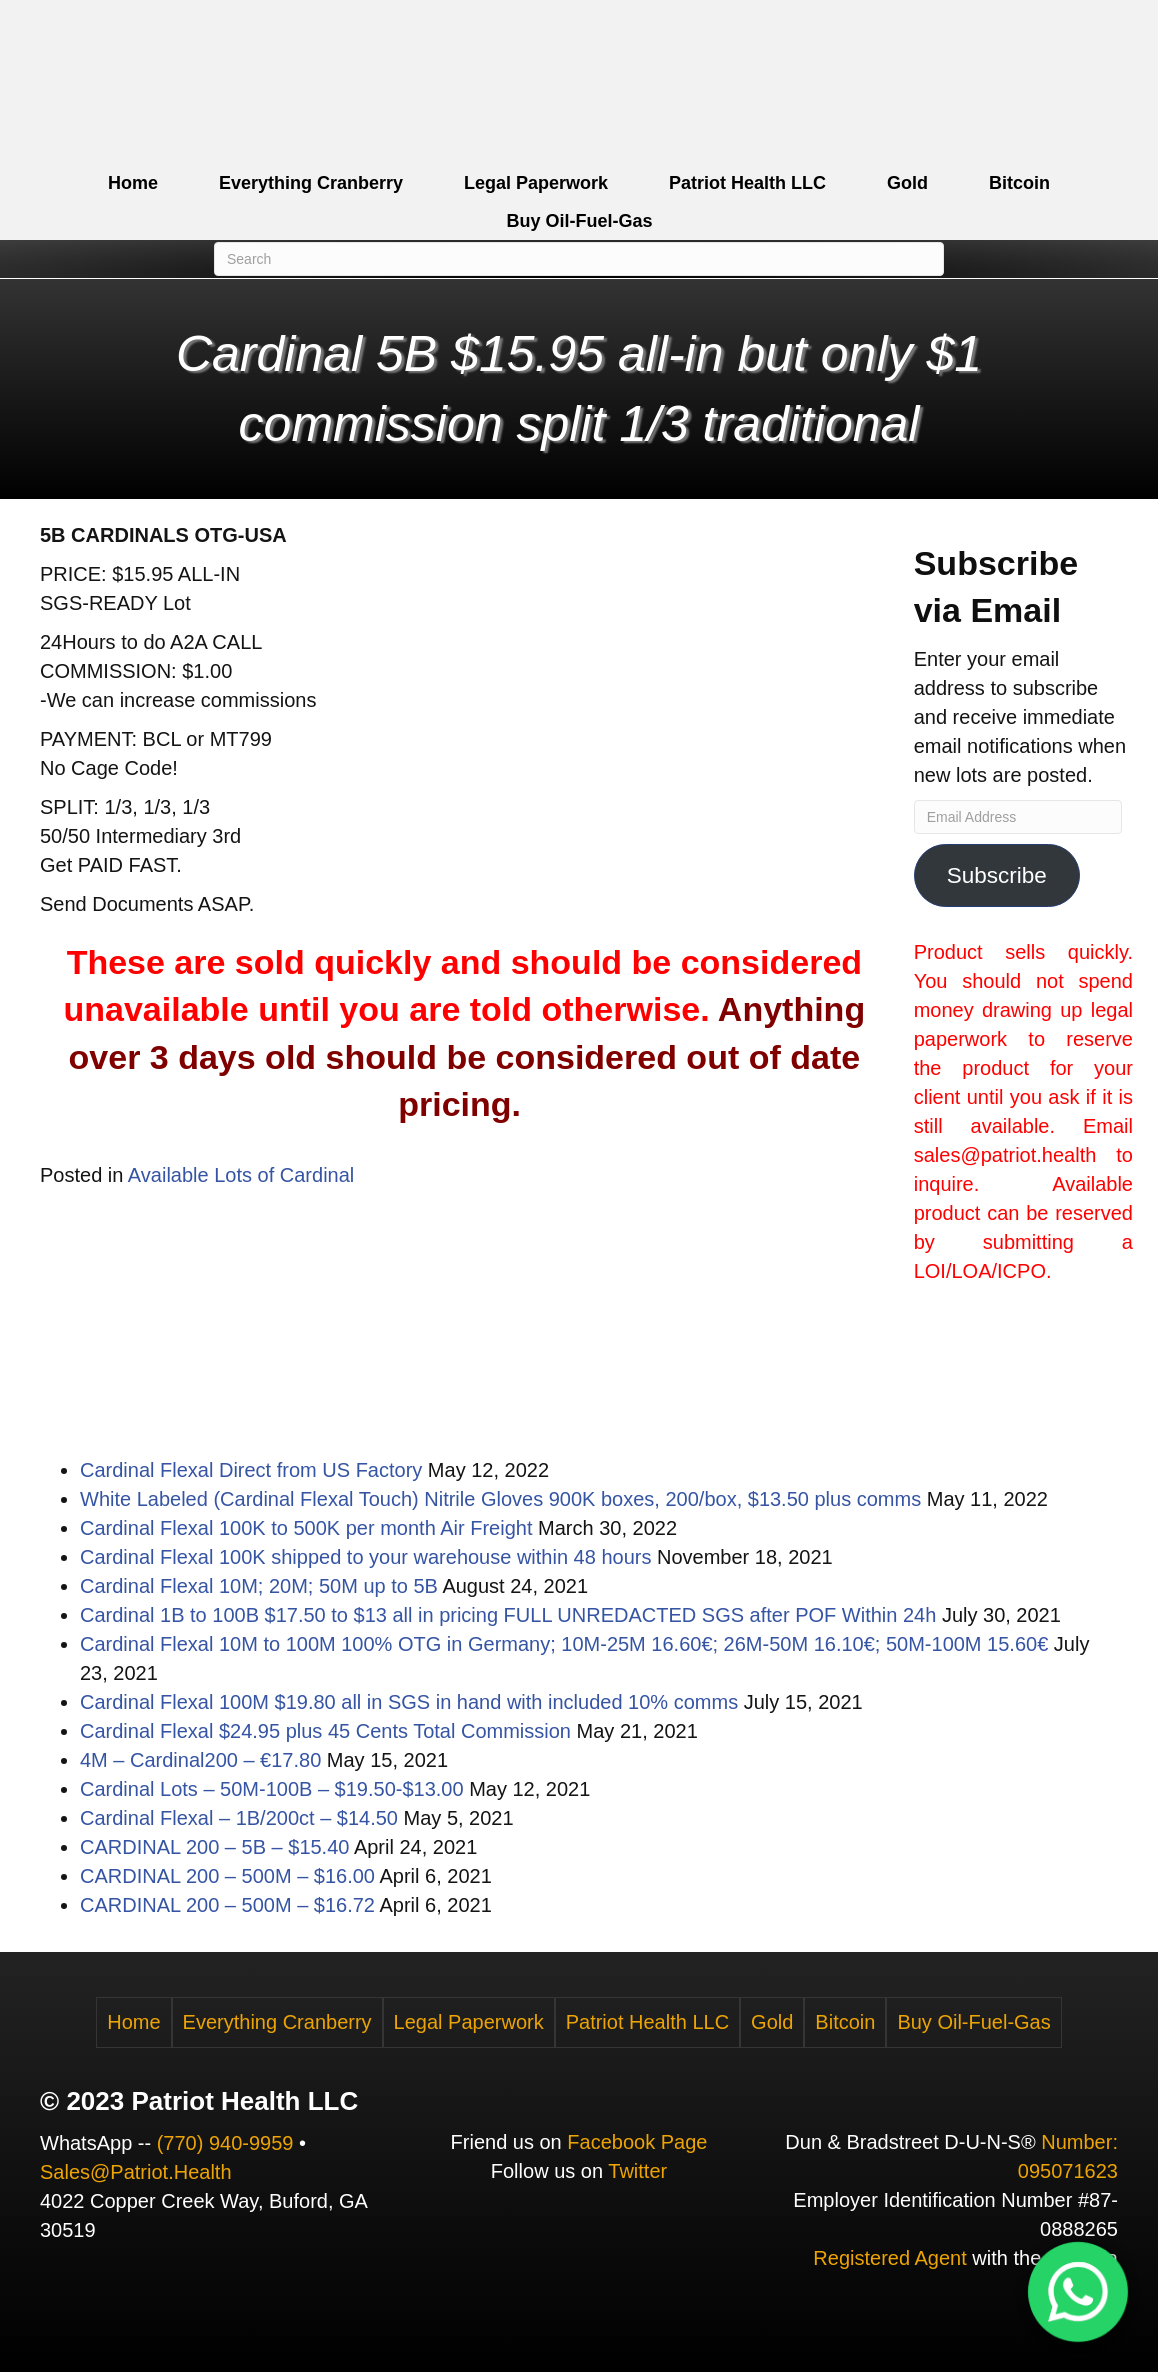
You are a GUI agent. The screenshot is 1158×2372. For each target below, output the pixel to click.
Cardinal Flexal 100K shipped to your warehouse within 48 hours (365, 1557)
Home (133, 183)
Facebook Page (637, 2142)
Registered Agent (889, 2258)
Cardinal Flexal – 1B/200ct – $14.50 (239, 1818)
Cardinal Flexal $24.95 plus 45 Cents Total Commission (325, 1731)
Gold (907, 183)
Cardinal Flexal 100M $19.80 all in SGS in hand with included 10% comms (409, 1702)
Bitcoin (1019, 183)
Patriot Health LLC (747, 183)
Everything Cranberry (311, 183)
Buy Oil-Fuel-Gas (579, 221)
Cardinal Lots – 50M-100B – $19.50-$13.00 (272, 1789)
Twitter (637, 2171)
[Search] (579, 259)
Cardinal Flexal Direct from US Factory (251, 1470)
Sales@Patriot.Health (136, 2172)
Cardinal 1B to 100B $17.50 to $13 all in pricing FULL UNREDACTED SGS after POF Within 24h (508, 1615)
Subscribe (997, 875)
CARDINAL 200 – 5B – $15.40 (214, 1847)
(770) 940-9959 (225, 2143)
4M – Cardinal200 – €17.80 (200, 1760)
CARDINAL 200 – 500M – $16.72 (227, 1905)
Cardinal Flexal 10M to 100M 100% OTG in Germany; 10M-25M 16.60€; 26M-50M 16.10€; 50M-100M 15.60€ (564, 1644)
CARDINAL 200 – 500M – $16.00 (227, 1876)
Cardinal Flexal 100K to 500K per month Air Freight (306, 1528)
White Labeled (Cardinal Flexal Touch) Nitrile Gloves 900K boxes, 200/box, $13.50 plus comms (500, 1499)
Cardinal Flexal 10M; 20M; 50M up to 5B (259, 1586)
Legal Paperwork (536, 183)
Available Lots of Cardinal (241, 1175)
